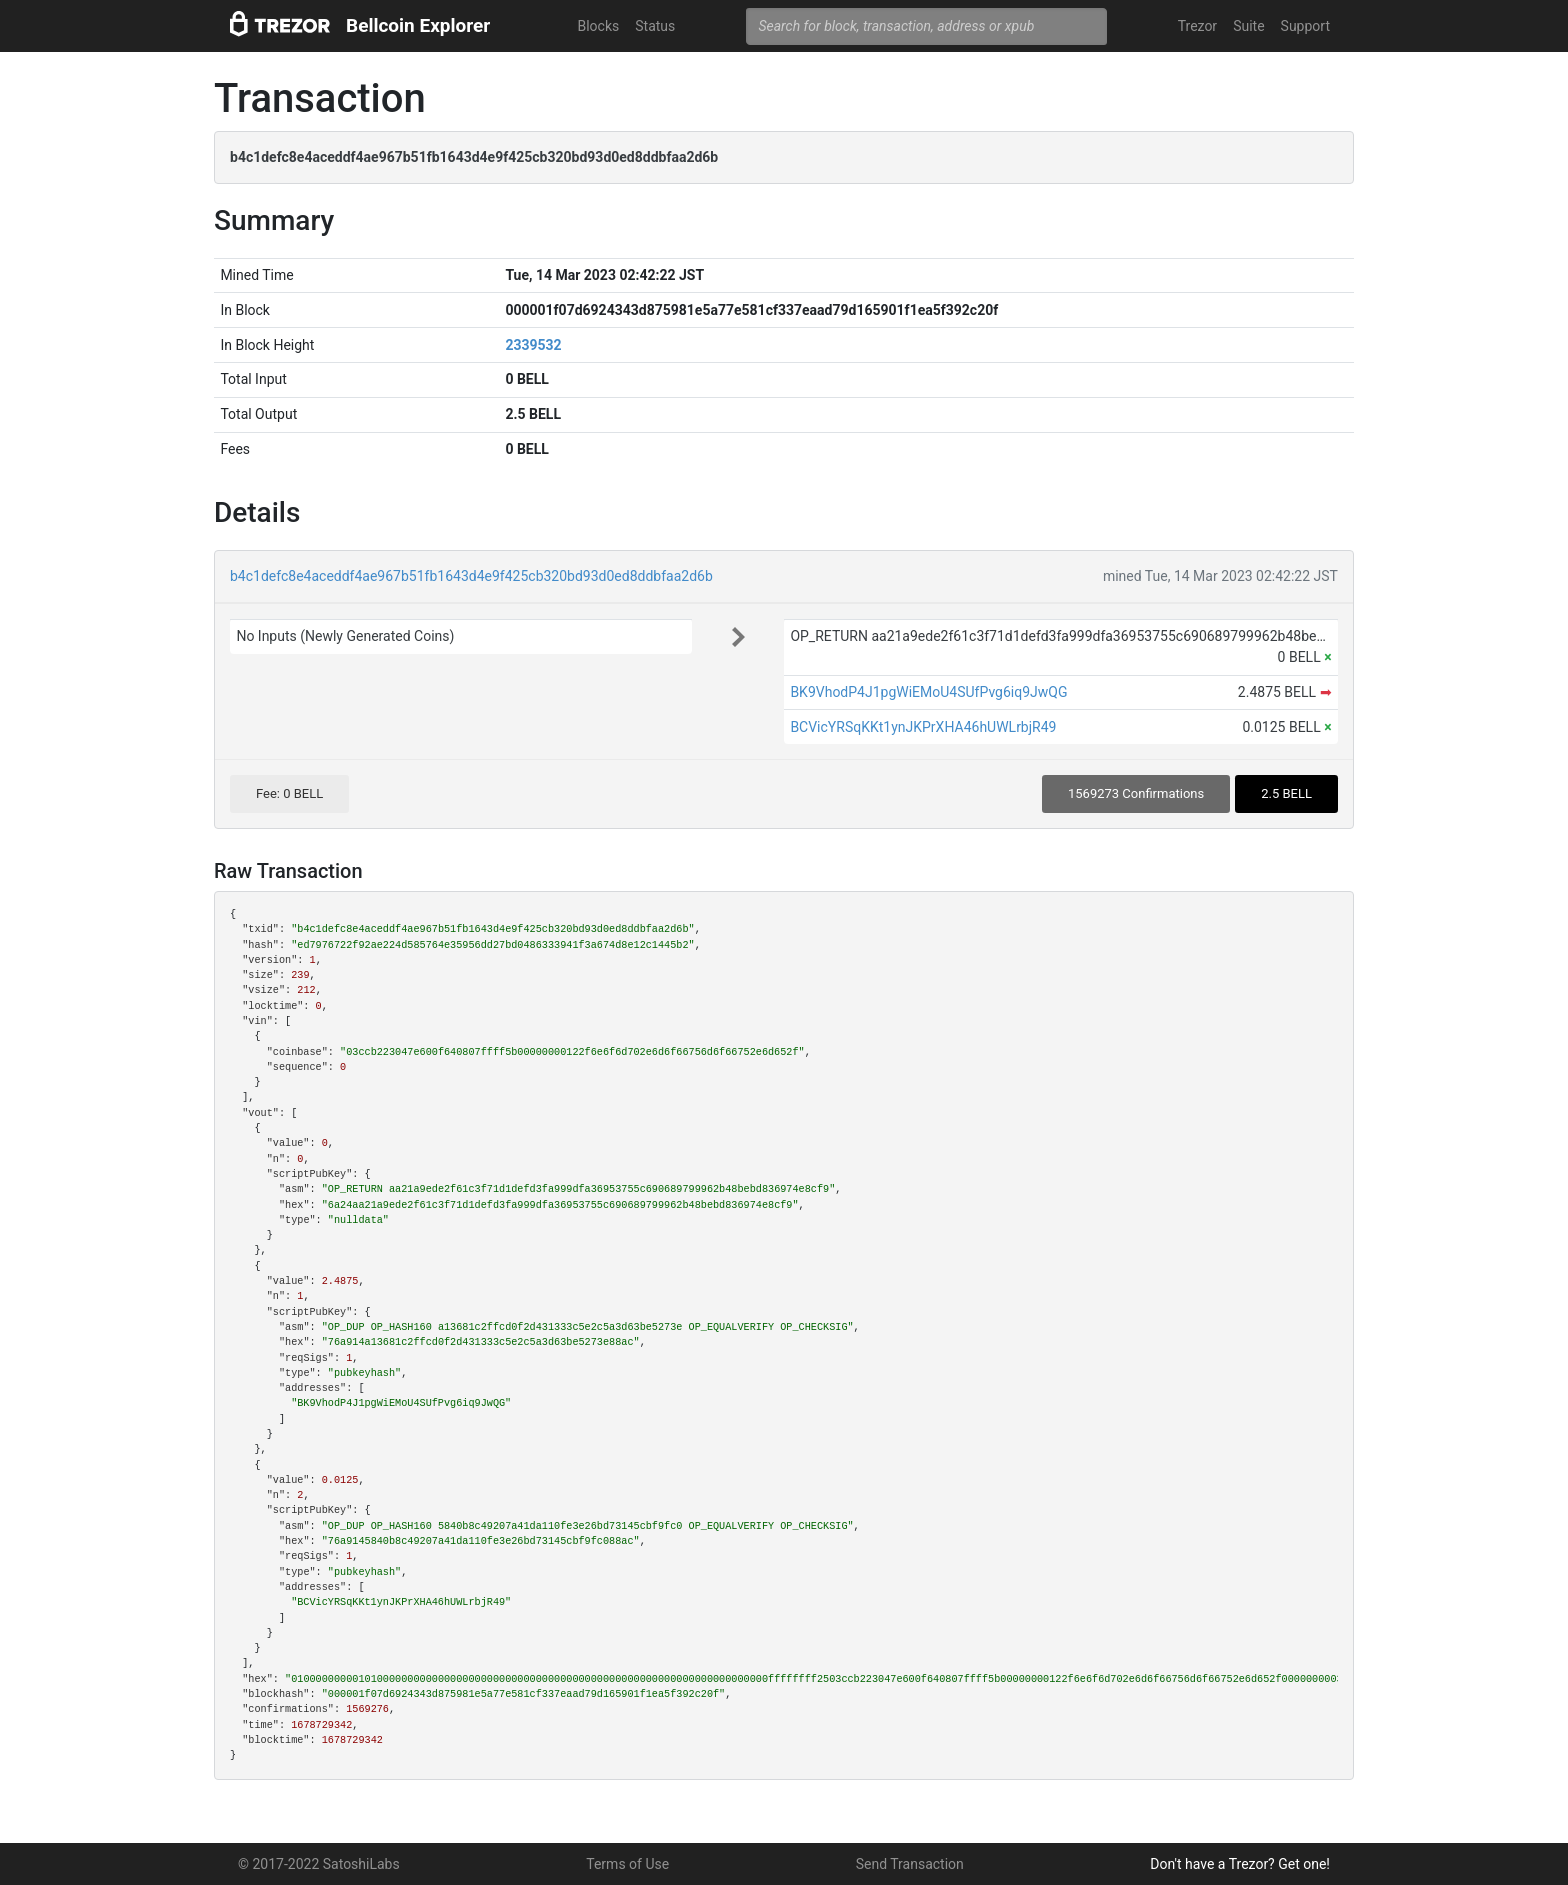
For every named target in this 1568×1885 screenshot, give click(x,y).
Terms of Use (627, 1864)
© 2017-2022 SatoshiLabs (319, 1864)
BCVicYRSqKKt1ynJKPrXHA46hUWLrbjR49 (923, 727)
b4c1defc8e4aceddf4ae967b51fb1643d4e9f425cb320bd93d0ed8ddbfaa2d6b (471, 576)
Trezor (1197, 26)
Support (1305, 26)
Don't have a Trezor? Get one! (1240, 1864)
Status (655, 26)
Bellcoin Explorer (418, 25)
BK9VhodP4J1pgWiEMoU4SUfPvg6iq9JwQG (928, 692)
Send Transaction (910, 1864)
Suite (1248, 26)
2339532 (533, 345)
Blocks (598, 26)
